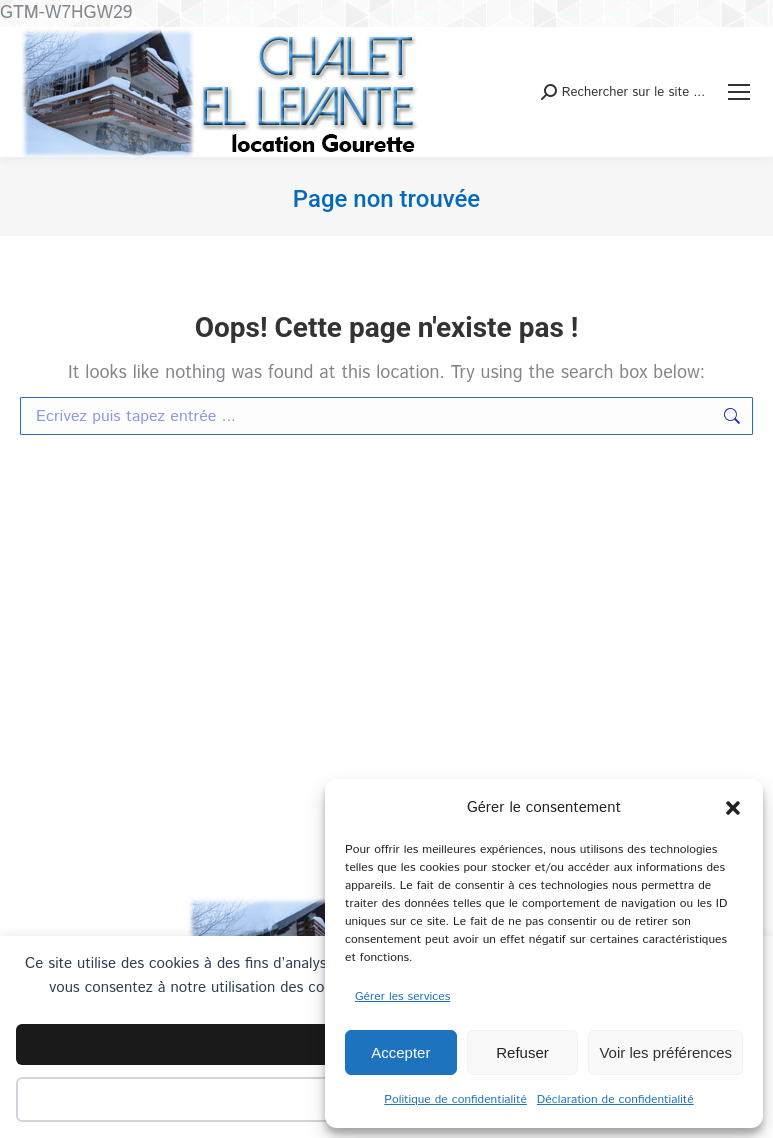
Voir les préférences (665, 1052)
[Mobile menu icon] (739, 92)
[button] (733, 808)
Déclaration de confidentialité (615, 1099)
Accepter (400, 1052)
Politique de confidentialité (455, 1099)
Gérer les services (402, 996)
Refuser (522, 1052)
